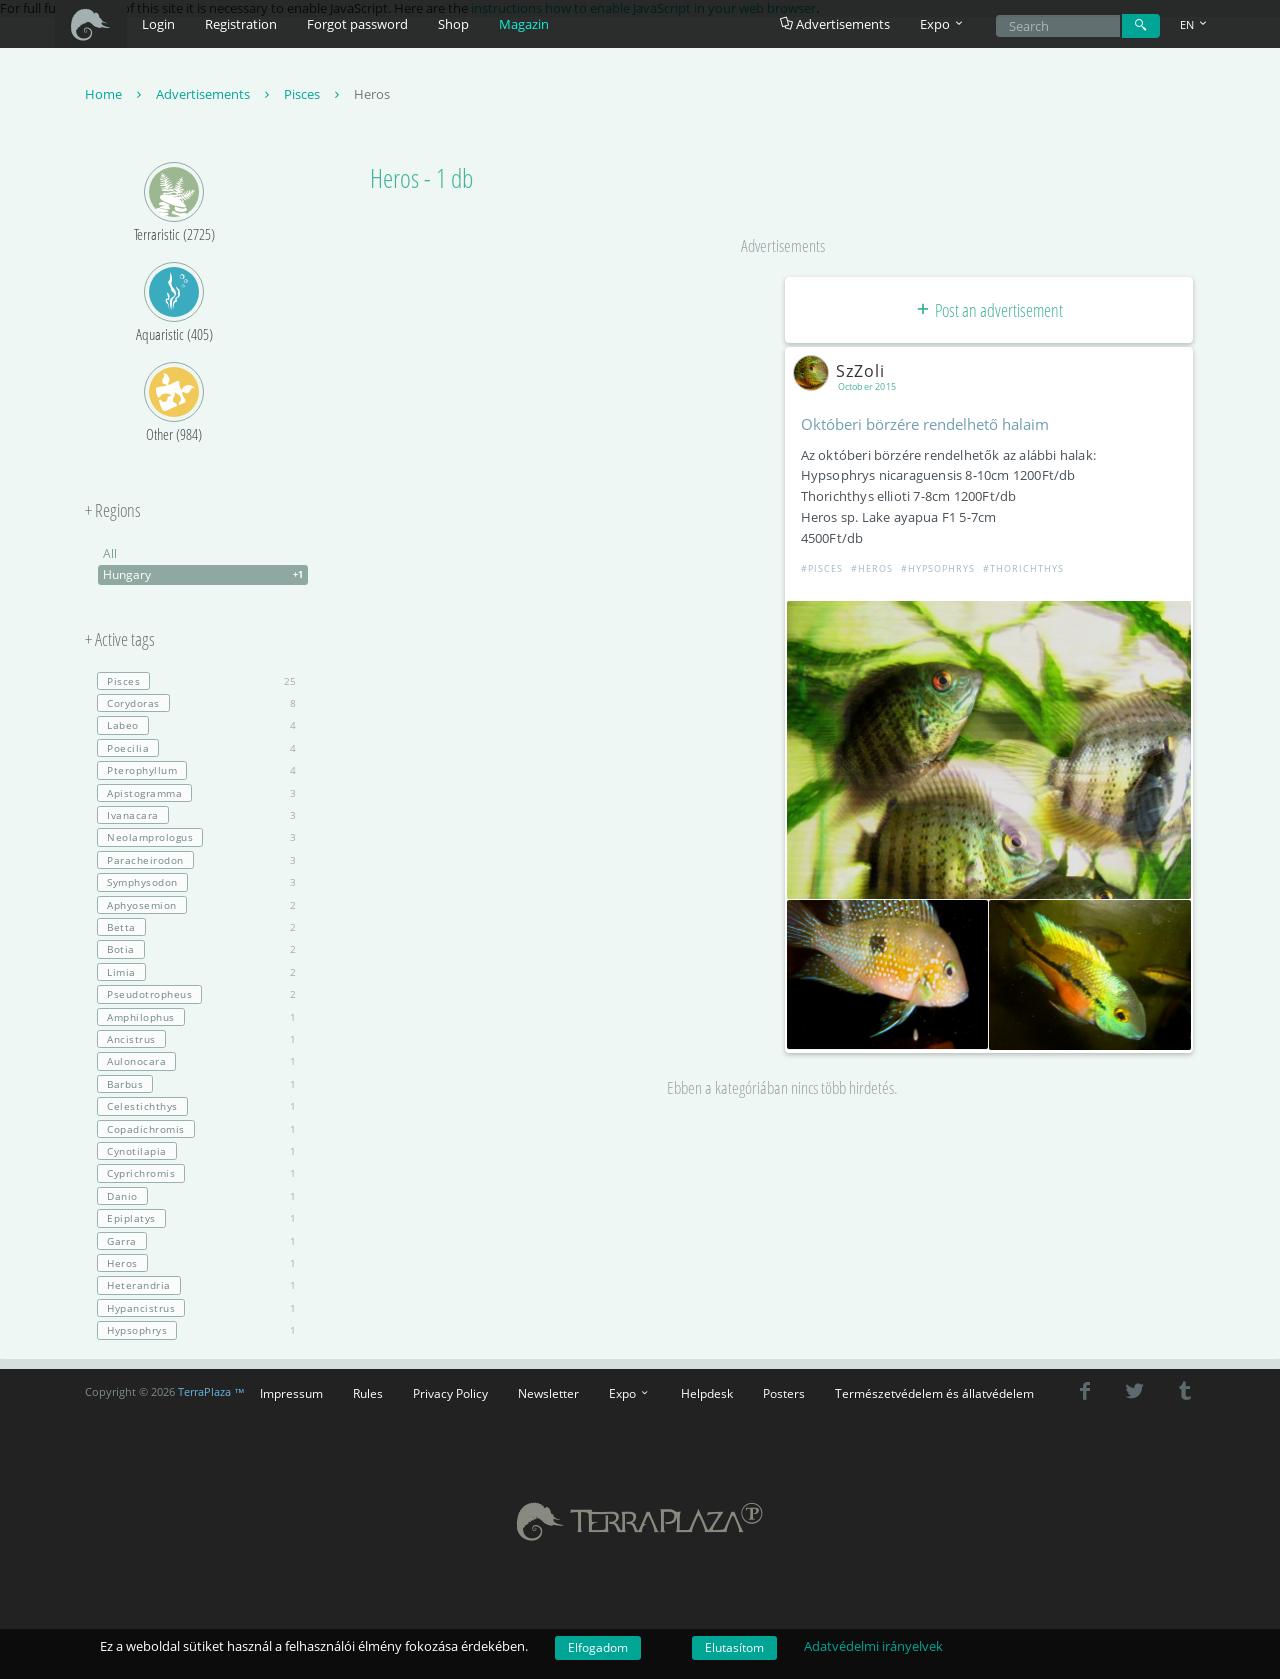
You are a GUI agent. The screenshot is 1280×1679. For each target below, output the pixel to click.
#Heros (872, 568)
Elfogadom (598, 1647)
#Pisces (822, 568)
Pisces (314, 94)
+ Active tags (120, 640)
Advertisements (835, 24)
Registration (241, 24)
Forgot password (357, 24)
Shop (453, 24)
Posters (784, 1393)
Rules (368, 1393)
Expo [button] (943, 24)
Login (158, 24)
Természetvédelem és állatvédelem (934, 1393)
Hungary (205, 575)
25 (196, 681)
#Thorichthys (1023, 568)
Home (115, 94)
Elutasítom (734, 1647)
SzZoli (843, 371)
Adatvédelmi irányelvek (873, 1646)
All (110, 553)
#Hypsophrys (938, 568)
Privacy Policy (450, 1393)
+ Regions (113, 511)
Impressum (291, 1393)
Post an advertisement (988, 310)
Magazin (524, 24)
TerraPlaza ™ (211, 1392)
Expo (630, 1393)
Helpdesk (707, 1393)
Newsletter (548, 1393)
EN (1195, 24)
